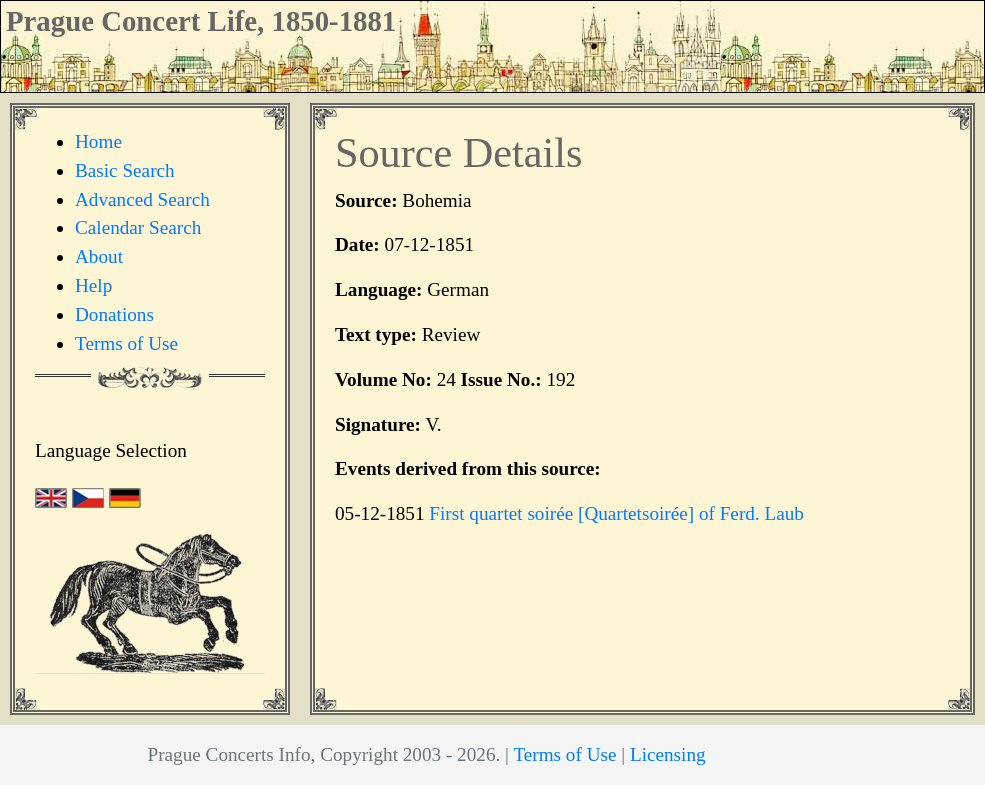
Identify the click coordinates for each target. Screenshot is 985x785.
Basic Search (125, 170)
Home (98, 141)
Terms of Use (126, 343)
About (99, 256)
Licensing (668, 754)
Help (93, 285)
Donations (114, 314)
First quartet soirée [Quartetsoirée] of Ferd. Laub (616, 513)
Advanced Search (142, 199)
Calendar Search (138, 227)
